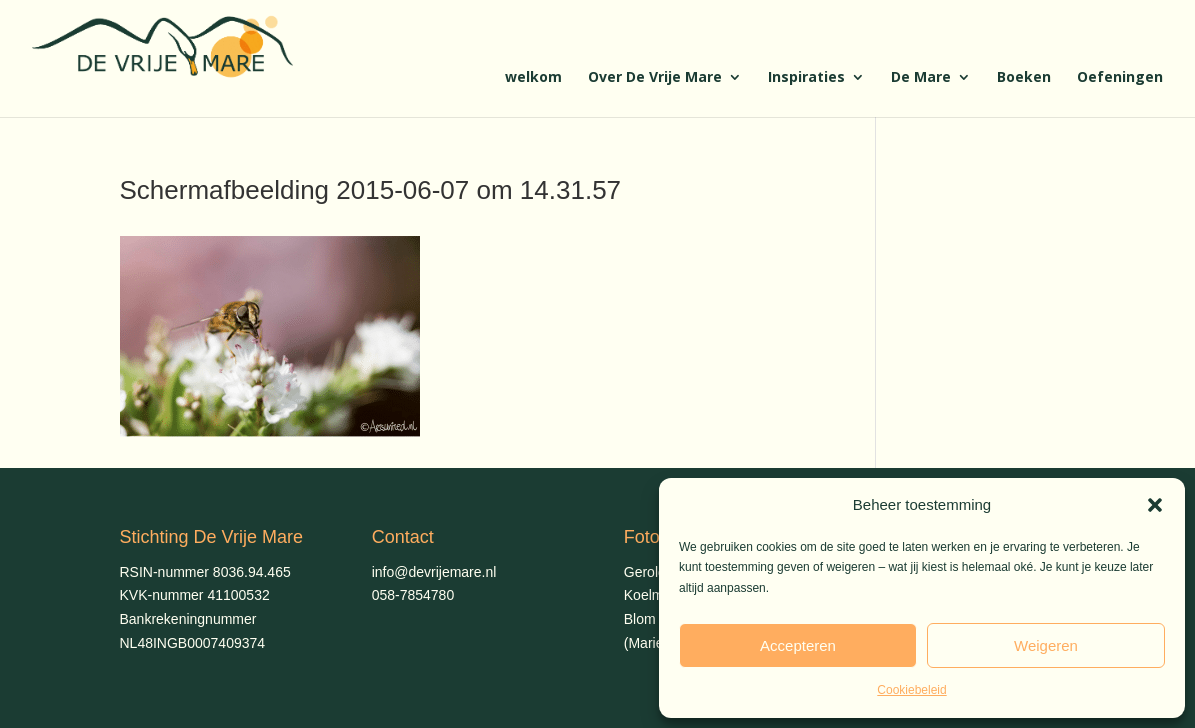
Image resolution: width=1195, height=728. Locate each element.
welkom (533, 78)
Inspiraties (806, 78)
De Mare (921, 78)
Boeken (1024, 78)
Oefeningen (1120, 78)
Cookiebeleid (911, 690)
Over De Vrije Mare (655, 78)
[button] (1155, 505)
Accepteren (798, 645)
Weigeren (1046, 645)
